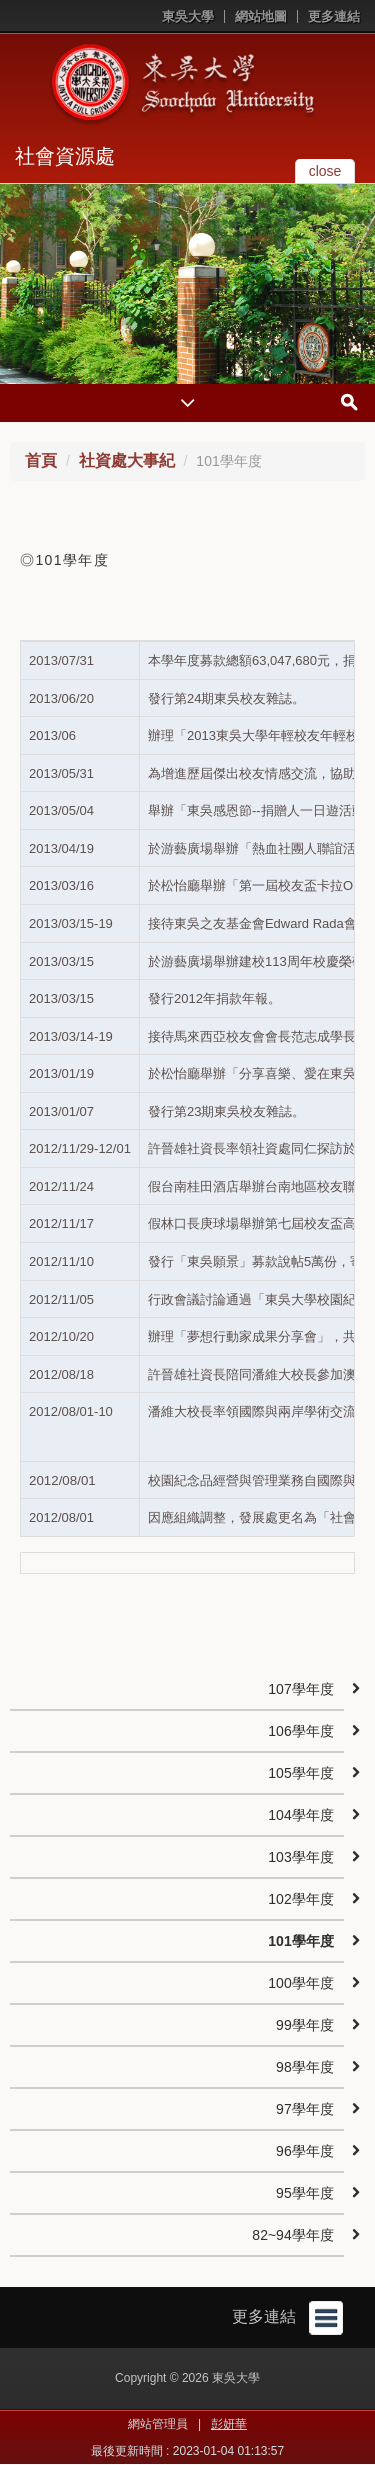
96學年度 (305, 2151)
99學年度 (305, 2025)
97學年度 (305, 2109)
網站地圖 (261, 16)
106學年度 (300, 1731)
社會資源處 (65, 156)
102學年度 (300, 1899)
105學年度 (300, 1773)
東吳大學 (188, 16)
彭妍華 (229, 2424)
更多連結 (334, 16)
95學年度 (305, 2193)
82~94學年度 (292, 2235)
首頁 (41, 460)
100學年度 (300, 1983)
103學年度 (300, 1857)
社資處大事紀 (127, 460)
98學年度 (305, 2067)
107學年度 (300, 1689)
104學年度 (300, 1815)
